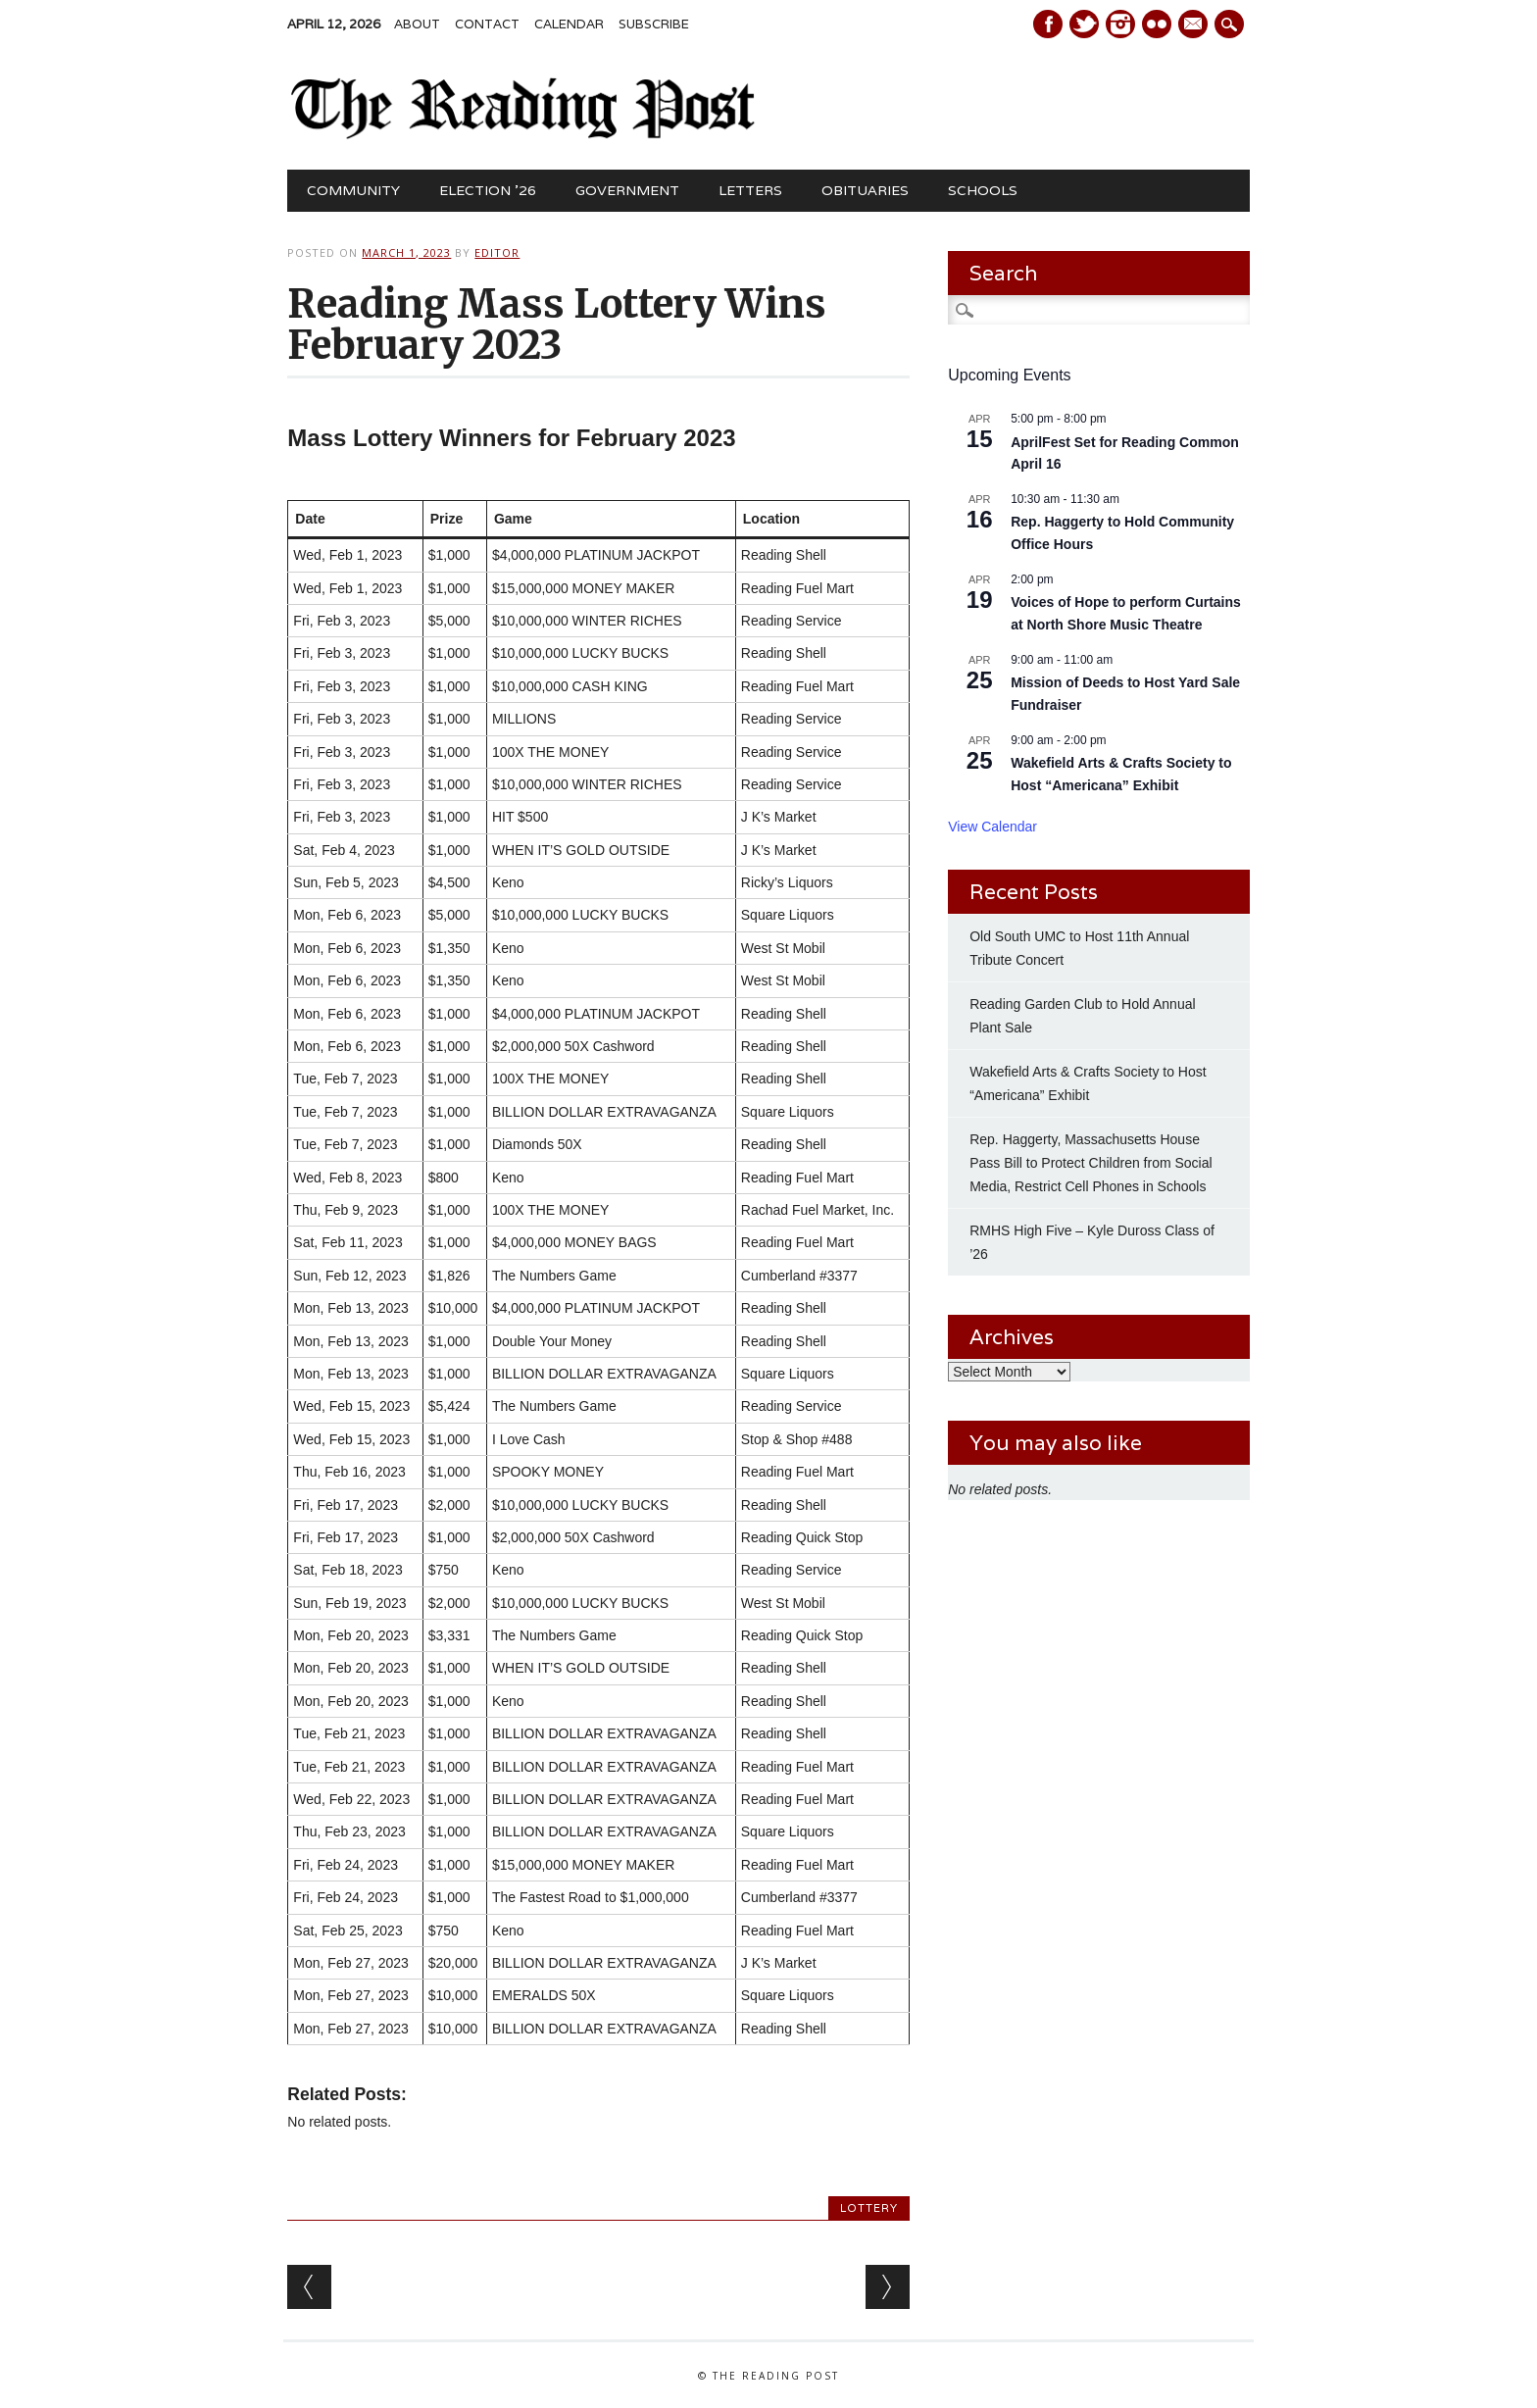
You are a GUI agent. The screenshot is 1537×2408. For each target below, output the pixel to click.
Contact (487, 24)
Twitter (1084, 24)
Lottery (869, 2208)
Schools (982, 190)
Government (627, 190)
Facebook (1048, 24)
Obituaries (865, 190)
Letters (750, 190)
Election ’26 (487, 190)
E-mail (1195, 25)
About (417, 24)
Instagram (1120, 24)
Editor (497, 252)
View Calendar (992, 826)
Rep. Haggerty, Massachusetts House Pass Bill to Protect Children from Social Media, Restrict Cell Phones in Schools (1090, 1162)
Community (353, 190)
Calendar (569, 24)
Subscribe (654, 24)
